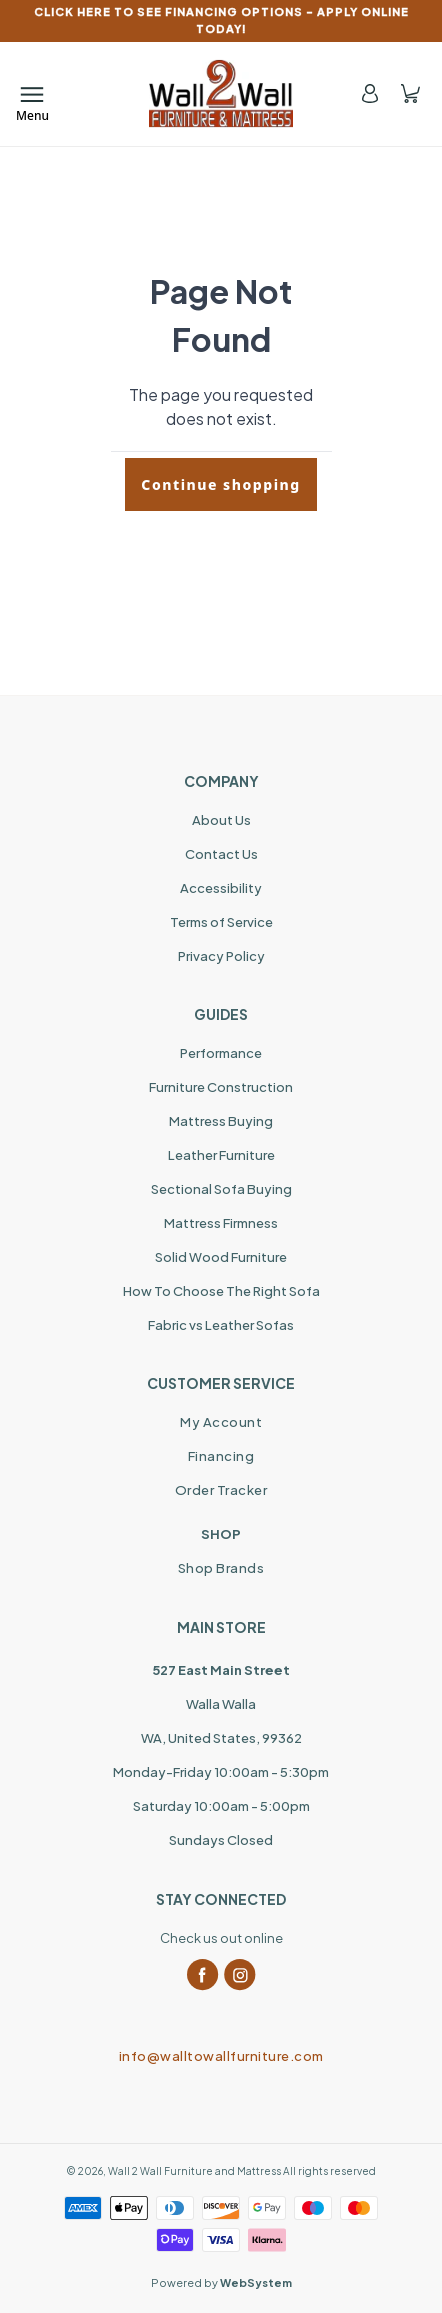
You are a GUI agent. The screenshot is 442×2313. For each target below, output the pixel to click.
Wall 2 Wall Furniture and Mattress (194, 2171)
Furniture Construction (221, 1087)
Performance (221, 1053)
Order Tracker (221, 1490)
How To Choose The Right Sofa (221, 1291)
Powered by (221, 2282)
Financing (221, 1456)
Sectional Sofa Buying (221, 1189)
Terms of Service (221, 922)
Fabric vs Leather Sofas (221, 1325)
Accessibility (221, 888)
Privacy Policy (221, 956)
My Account (221, 1422)
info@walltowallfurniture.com (221, 2056)
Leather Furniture (221, 1155)
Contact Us (221, 854)
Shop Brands (221, 1568)
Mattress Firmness (221, 1223)
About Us (221, 820)
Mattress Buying (221, 1121)
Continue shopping (220, 484)
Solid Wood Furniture (221, 1257)
